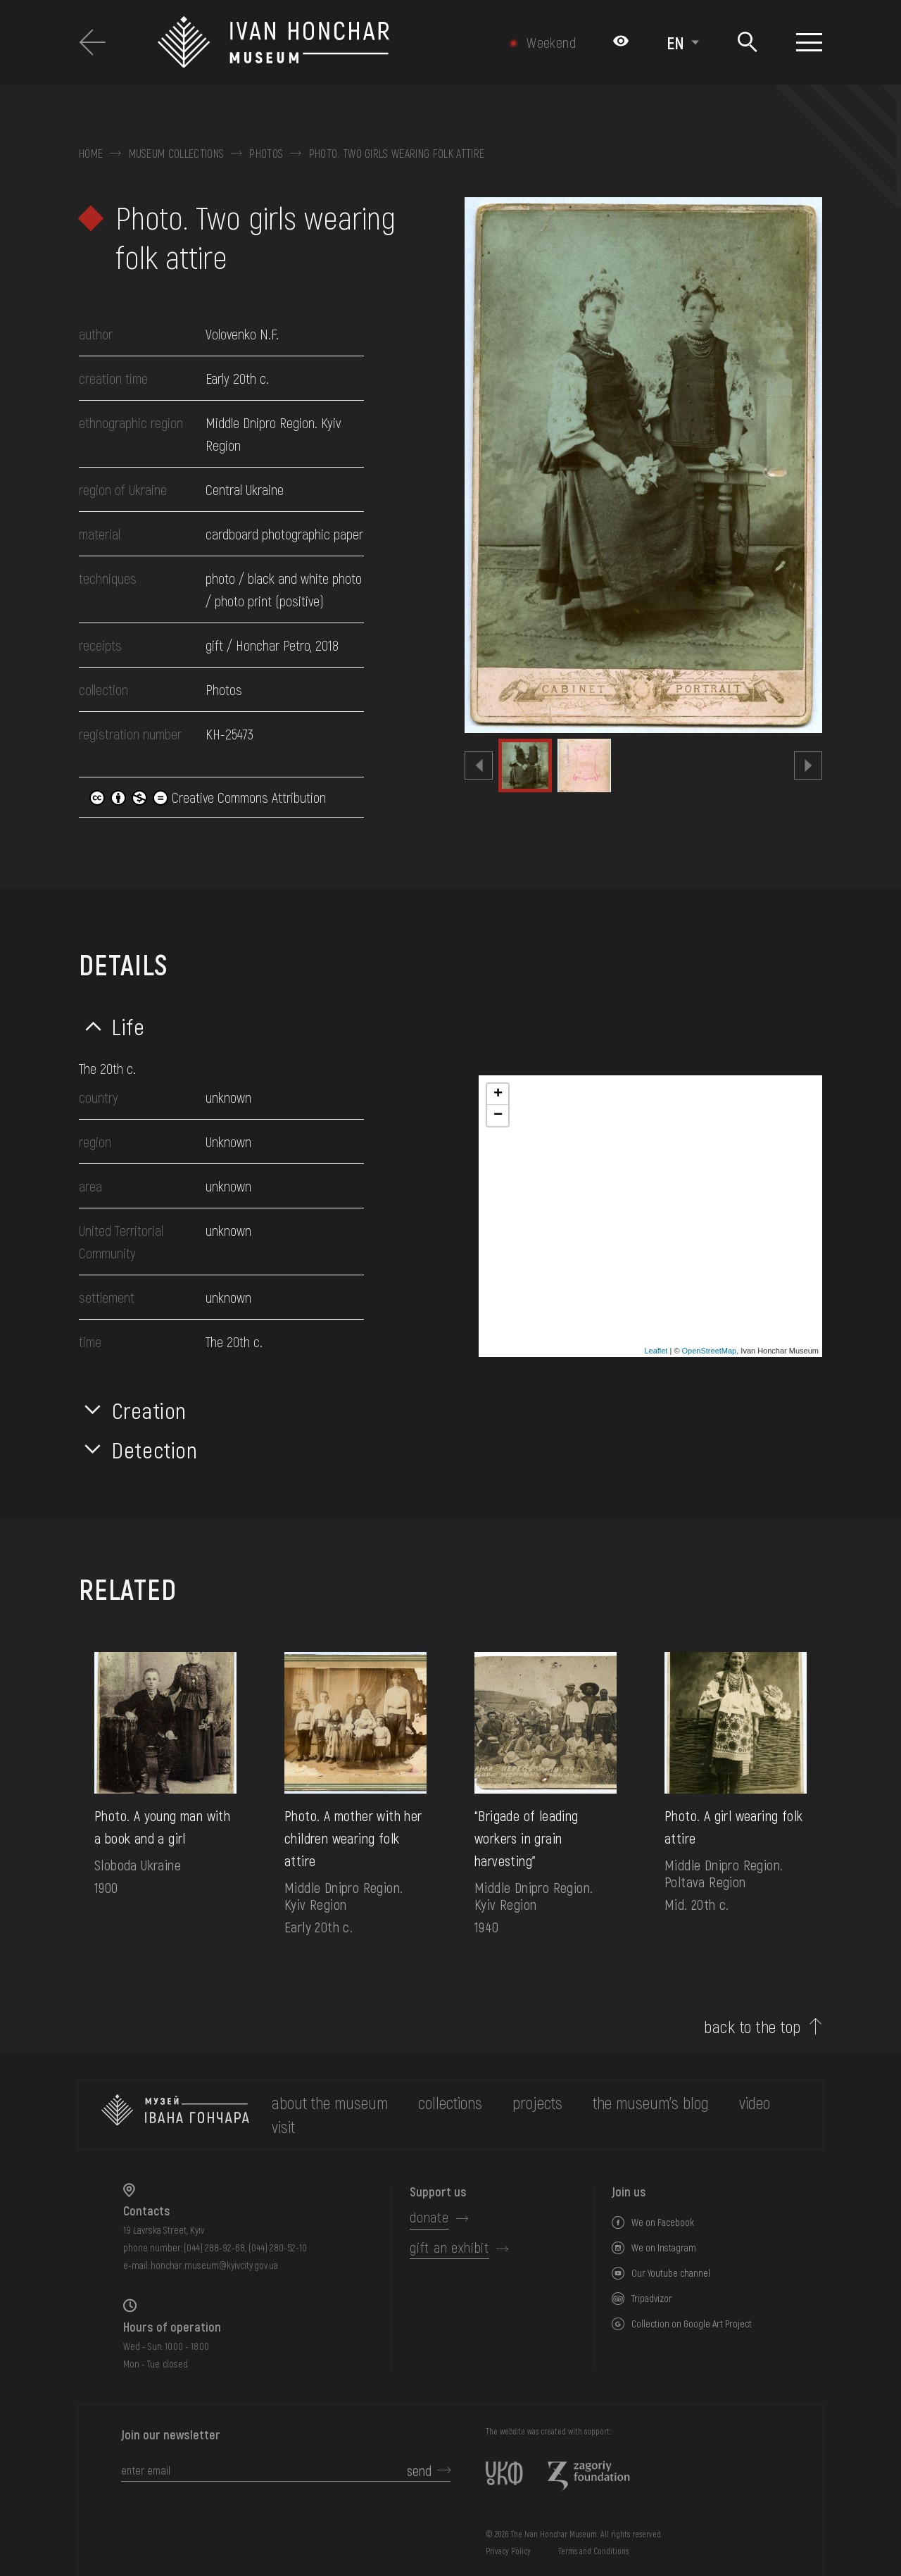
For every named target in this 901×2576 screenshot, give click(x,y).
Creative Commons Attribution (207, 797)
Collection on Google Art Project (691, 2324)
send (419, 2470)
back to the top (752, 2026)
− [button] (498, 1115)
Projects (537, 2102)
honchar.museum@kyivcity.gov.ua (214, 2265)
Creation (149, 1409)
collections (450, 2102)
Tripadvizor (651, 2298)
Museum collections (177, 153)
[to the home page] (175, 2114)
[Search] (748, 42)
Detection (155, 1449)
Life (128, 1026)
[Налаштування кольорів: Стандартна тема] (620, 42)
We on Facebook (662, 2222)
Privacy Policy (508, 2551)
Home (91, 153)
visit (283, 2126)
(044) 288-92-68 (214, 2247)
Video (754, 2102)
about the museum (330, 2102)
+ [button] (498, 1094)
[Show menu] (809, 42)
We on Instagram (663, 2247)
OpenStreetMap (709, 1350)
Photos (266, 153)
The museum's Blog (651, 2102)
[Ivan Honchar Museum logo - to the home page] (320, 42)
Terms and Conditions (593, 2551)
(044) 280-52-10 (277, 2247)
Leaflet (655, 1350)
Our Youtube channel (670, 2273)
